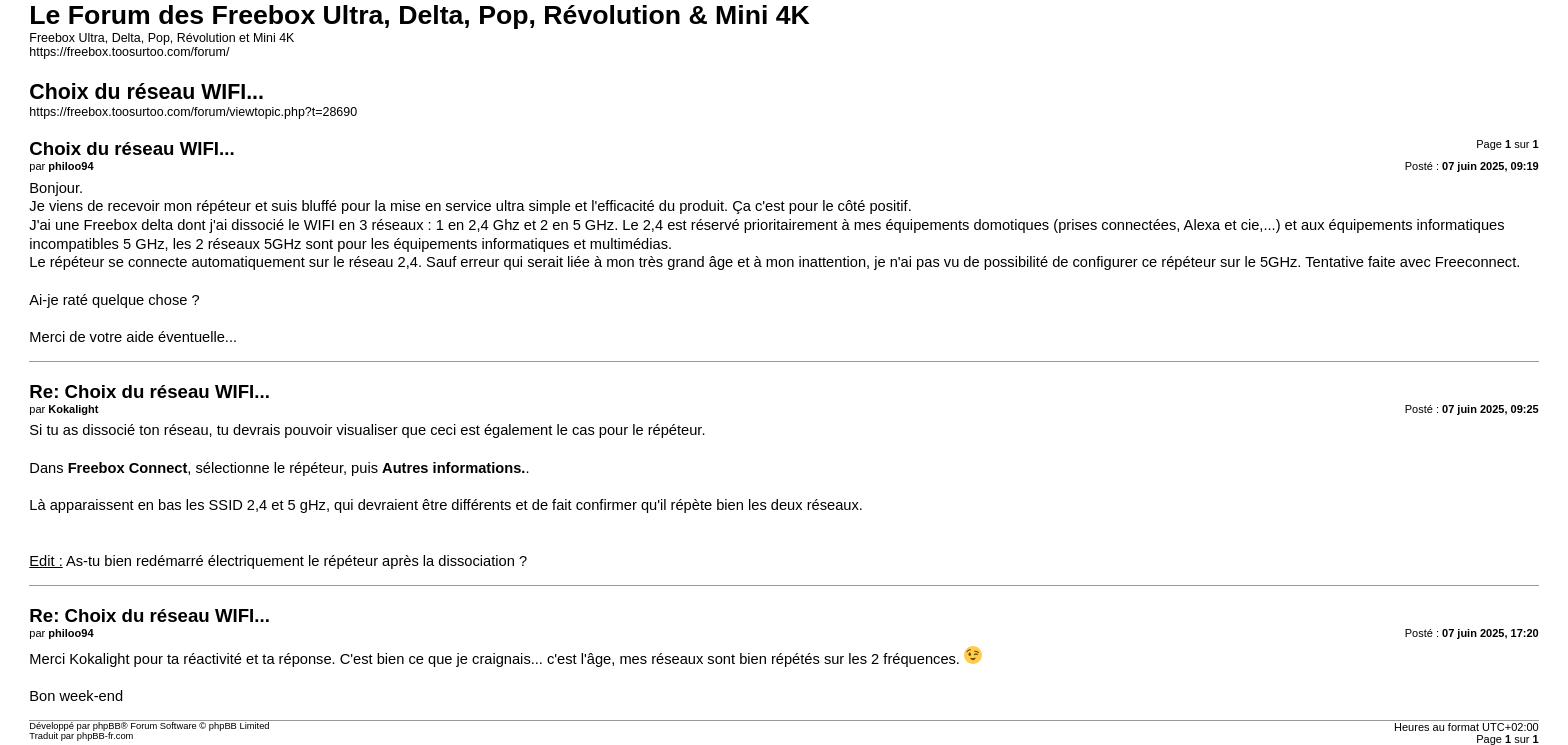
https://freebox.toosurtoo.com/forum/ (129, 52)
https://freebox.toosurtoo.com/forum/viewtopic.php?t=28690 (193, 112)
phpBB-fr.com (105, 736)
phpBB (107, 726)
